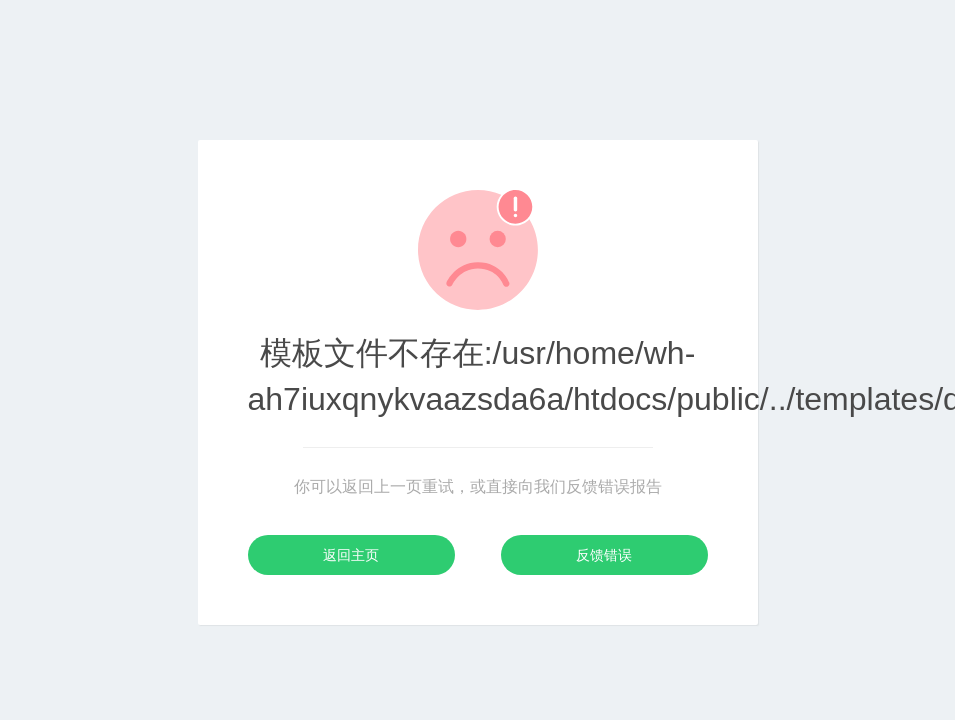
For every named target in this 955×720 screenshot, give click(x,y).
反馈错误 (604, 555)
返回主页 (351, 555)
